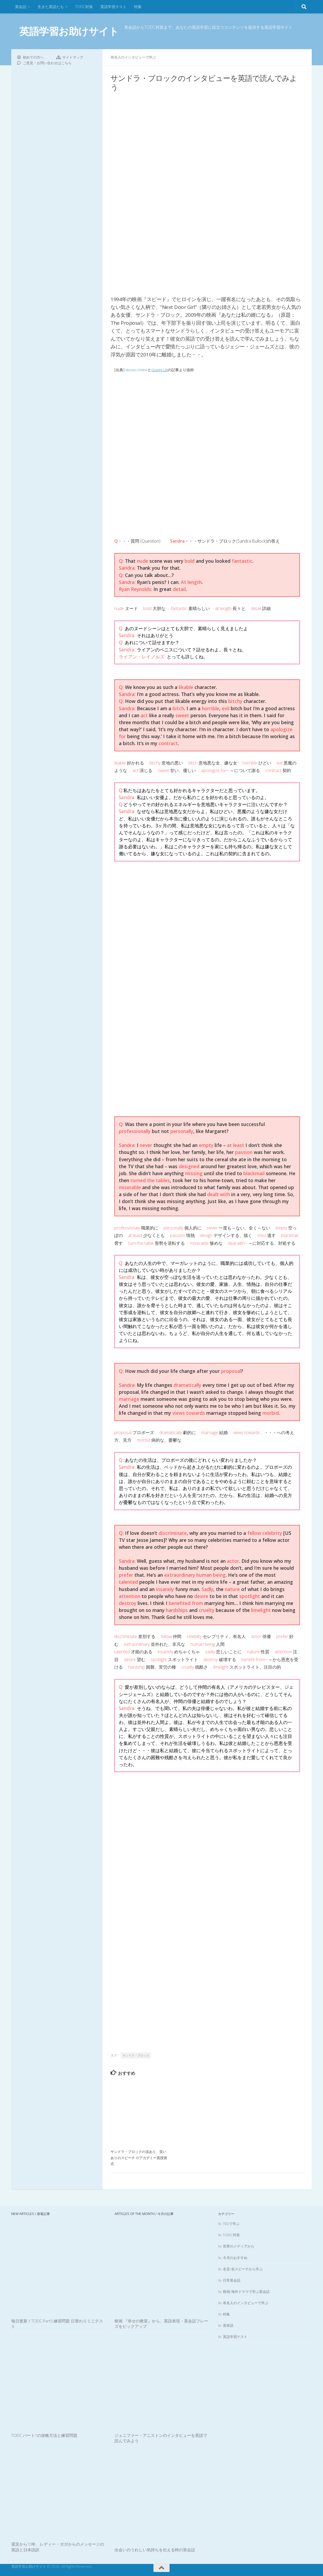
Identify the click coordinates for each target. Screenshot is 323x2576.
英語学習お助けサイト (69, 31)
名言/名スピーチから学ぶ (243, 2268)
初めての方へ (33, 57)
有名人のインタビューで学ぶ (135, 57)
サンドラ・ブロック (136, 2055)
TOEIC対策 (84, 6)
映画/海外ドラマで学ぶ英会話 (246, 2291)
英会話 (20, 6)
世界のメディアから (238, 2245)
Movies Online (138, 369)
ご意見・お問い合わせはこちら (47, 63)
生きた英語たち (51, 6)
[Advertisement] (207, 418)
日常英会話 (231, 2280)
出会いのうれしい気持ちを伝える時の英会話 (155, 2549)
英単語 (228, 2325)
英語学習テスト (113, 6)
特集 (138, 6)
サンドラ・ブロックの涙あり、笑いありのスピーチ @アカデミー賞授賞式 (139, 2157)
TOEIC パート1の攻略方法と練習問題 (44, 2435)
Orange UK (163, 369)
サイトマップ (72, 57)
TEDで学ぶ (231, 2223)
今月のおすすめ (235, 2257)
